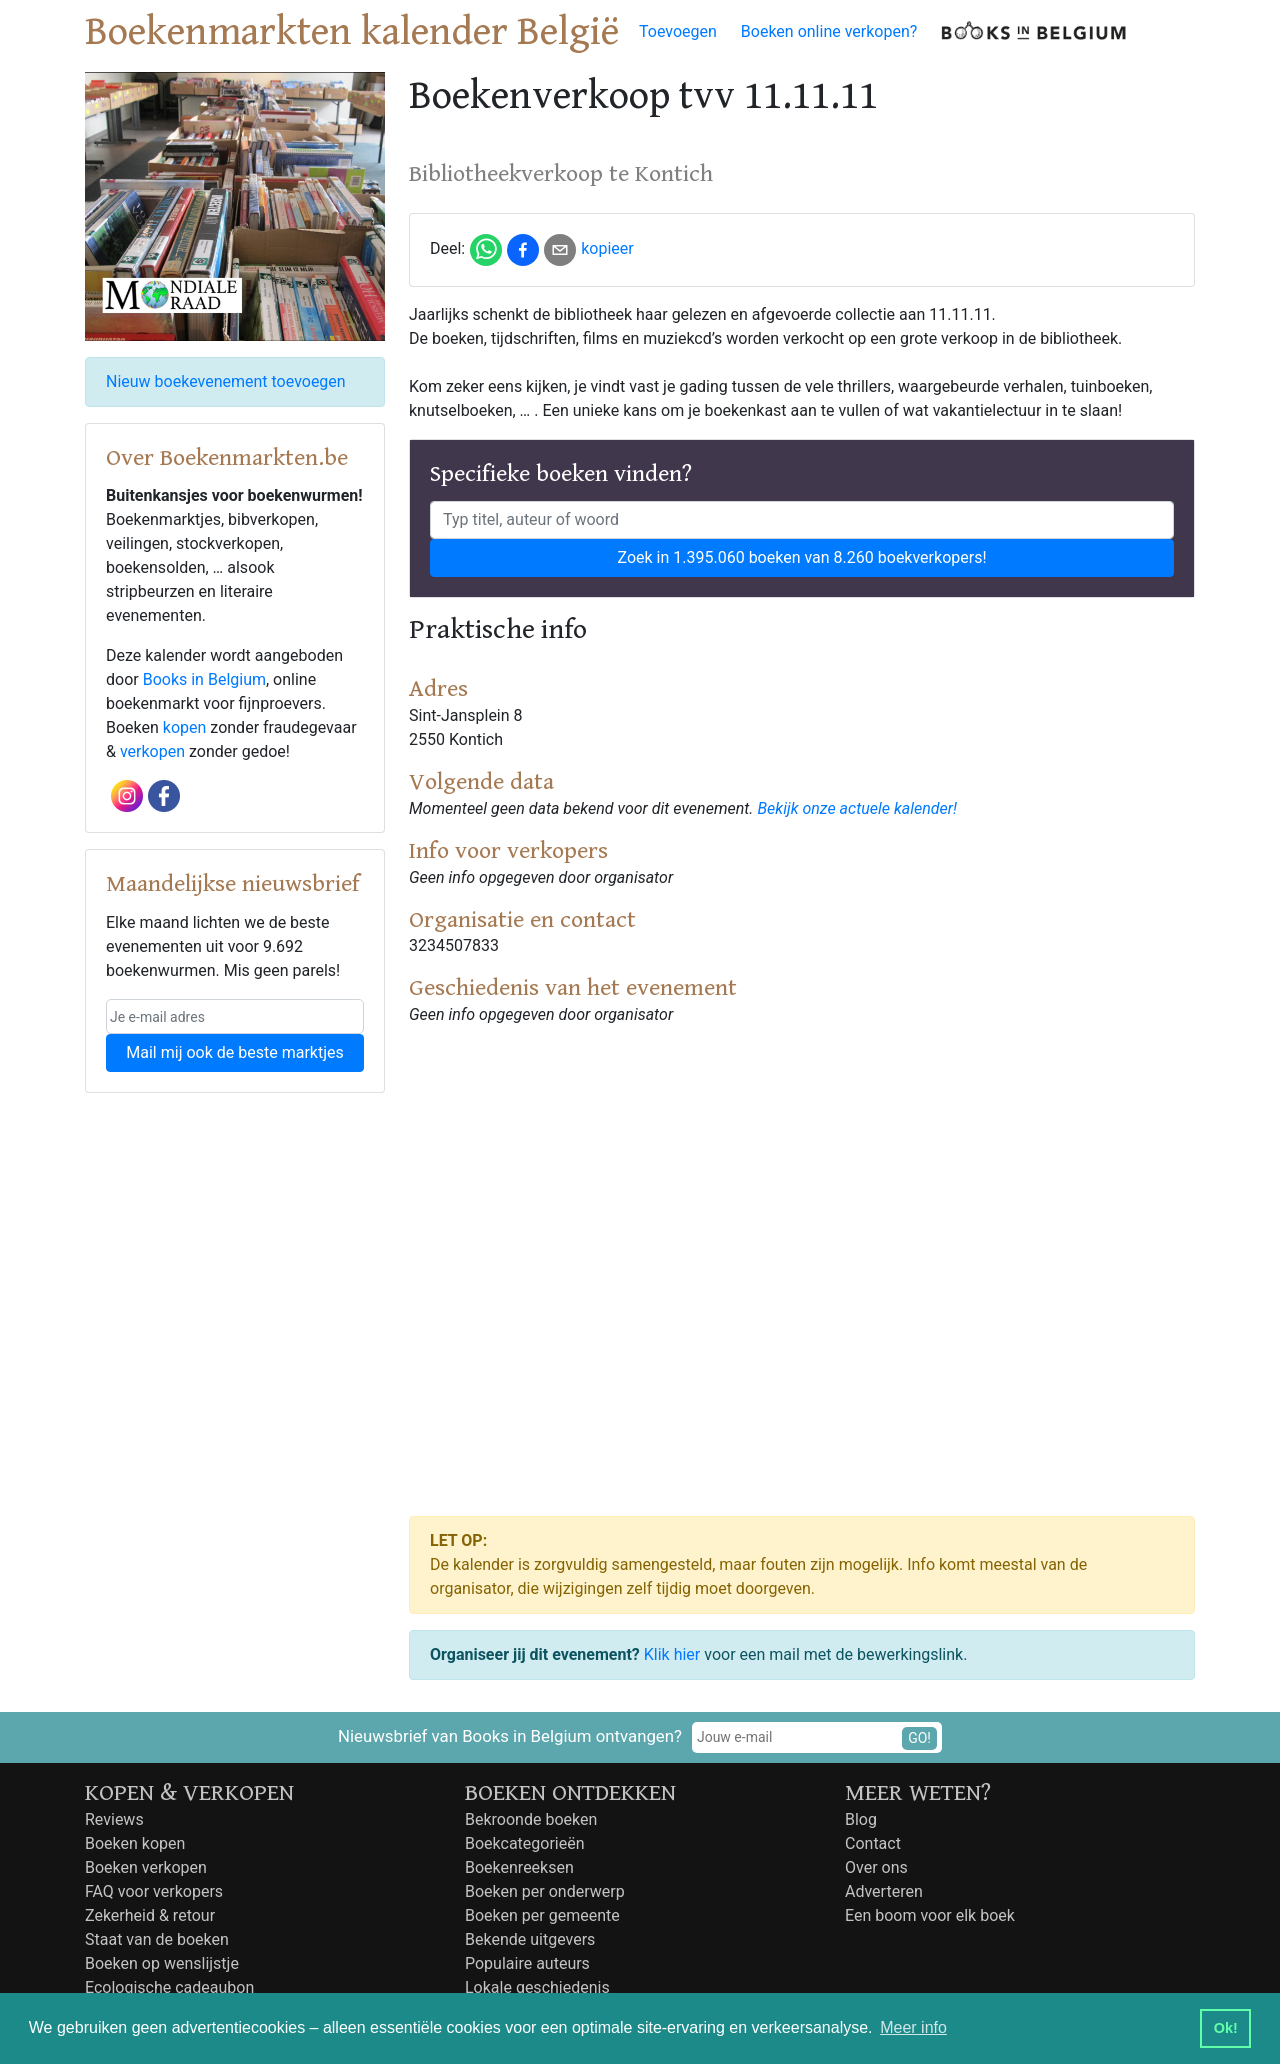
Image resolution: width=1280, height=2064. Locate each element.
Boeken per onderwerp (545, 1891)
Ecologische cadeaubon (169, 1987)
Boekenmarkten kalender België (352, 32)
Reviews (114, 1819)
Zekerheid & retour (150, 1915)
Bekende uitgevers (530, 1939)
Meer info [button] (913, 2027)
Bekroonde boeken (531, 1819)
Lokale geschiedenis (537, 1987)
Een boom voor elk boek (930, 1915)
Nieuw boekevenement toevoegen (226, 381)
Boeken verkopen (146, 1867)
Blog (861, 1819)
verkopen (152, 751)
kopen (185, 727)
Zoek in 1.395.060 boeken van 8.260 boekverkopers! (801, 557)
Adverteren (884, 1891)
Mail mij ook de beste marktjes (234, 1052)
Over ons (876, 1867)
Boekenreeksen (519, 1867)
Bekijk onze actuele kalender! (857, 808)
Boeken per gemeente (542, 1915)
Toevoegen (678, 31)
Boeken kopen (135, 1843)
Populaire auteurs (527, 1963)
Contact (873, 1843)
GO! (919, 1738)
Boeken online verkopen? (829, 31)
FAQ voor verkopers (154, 1891)
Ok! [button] (1226, 2028)
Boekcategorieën (525, 1843)
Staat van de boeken (157, 1939)
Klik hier (672, 1654)
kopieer (607, 248)
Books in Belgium (204, 679)
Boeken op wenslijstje (162, 1963)
